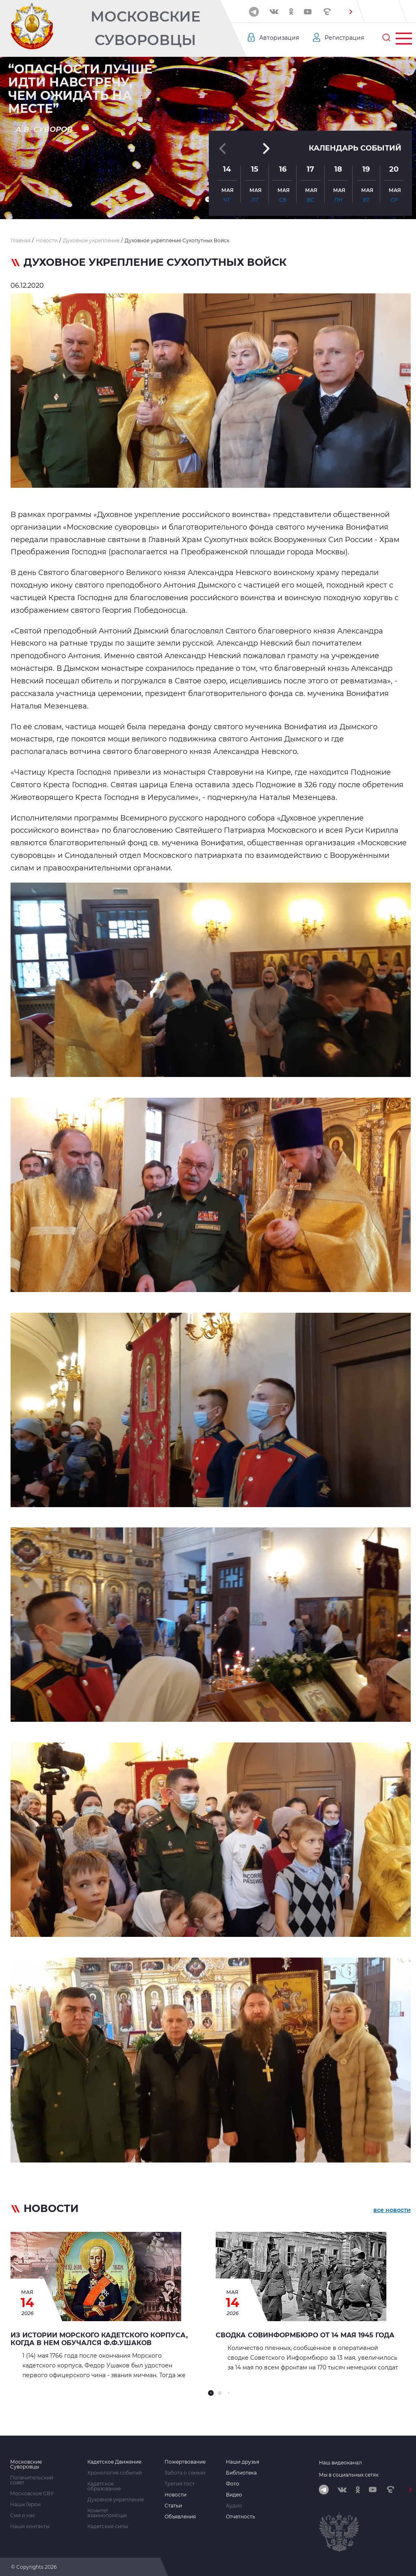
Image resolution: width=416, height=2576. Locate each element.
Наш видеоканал (340, 2463)
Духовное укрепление (115, 2499)
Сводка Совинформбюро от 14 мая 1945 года (305, 2335)
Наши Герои (25, 2504)
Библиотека (241, 2472)
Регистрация (344, 37)
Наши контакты (30, 2526)
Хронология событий (114, 2472)
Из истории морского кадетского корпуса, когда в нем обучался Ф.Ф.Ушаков (99, 2339)
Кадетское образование (104, 2486)
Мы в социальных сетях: (349, 2475)
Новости (175, 2494)
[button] (350, 11)
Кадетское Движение (114, 2462)
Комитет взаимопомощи (107, 2513)
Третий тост (180, 2483)
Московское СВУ (32, 2493)
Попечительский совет (31, 2480)
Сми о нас (22, 2515)
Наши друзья (242, 2462)
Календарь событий (355, 148)
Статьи (173, 2505)
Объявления (180, 2516)
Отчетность (240, 2516)
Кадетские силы (107, 2526)
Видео (234, 2494)
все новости (392, 2210)
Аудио (234, 2505)
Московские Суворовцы (145, 28)
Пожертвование (185, 2462)
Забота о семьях (185, 2472)
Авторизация (279, 37)
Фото (232, 2483)
